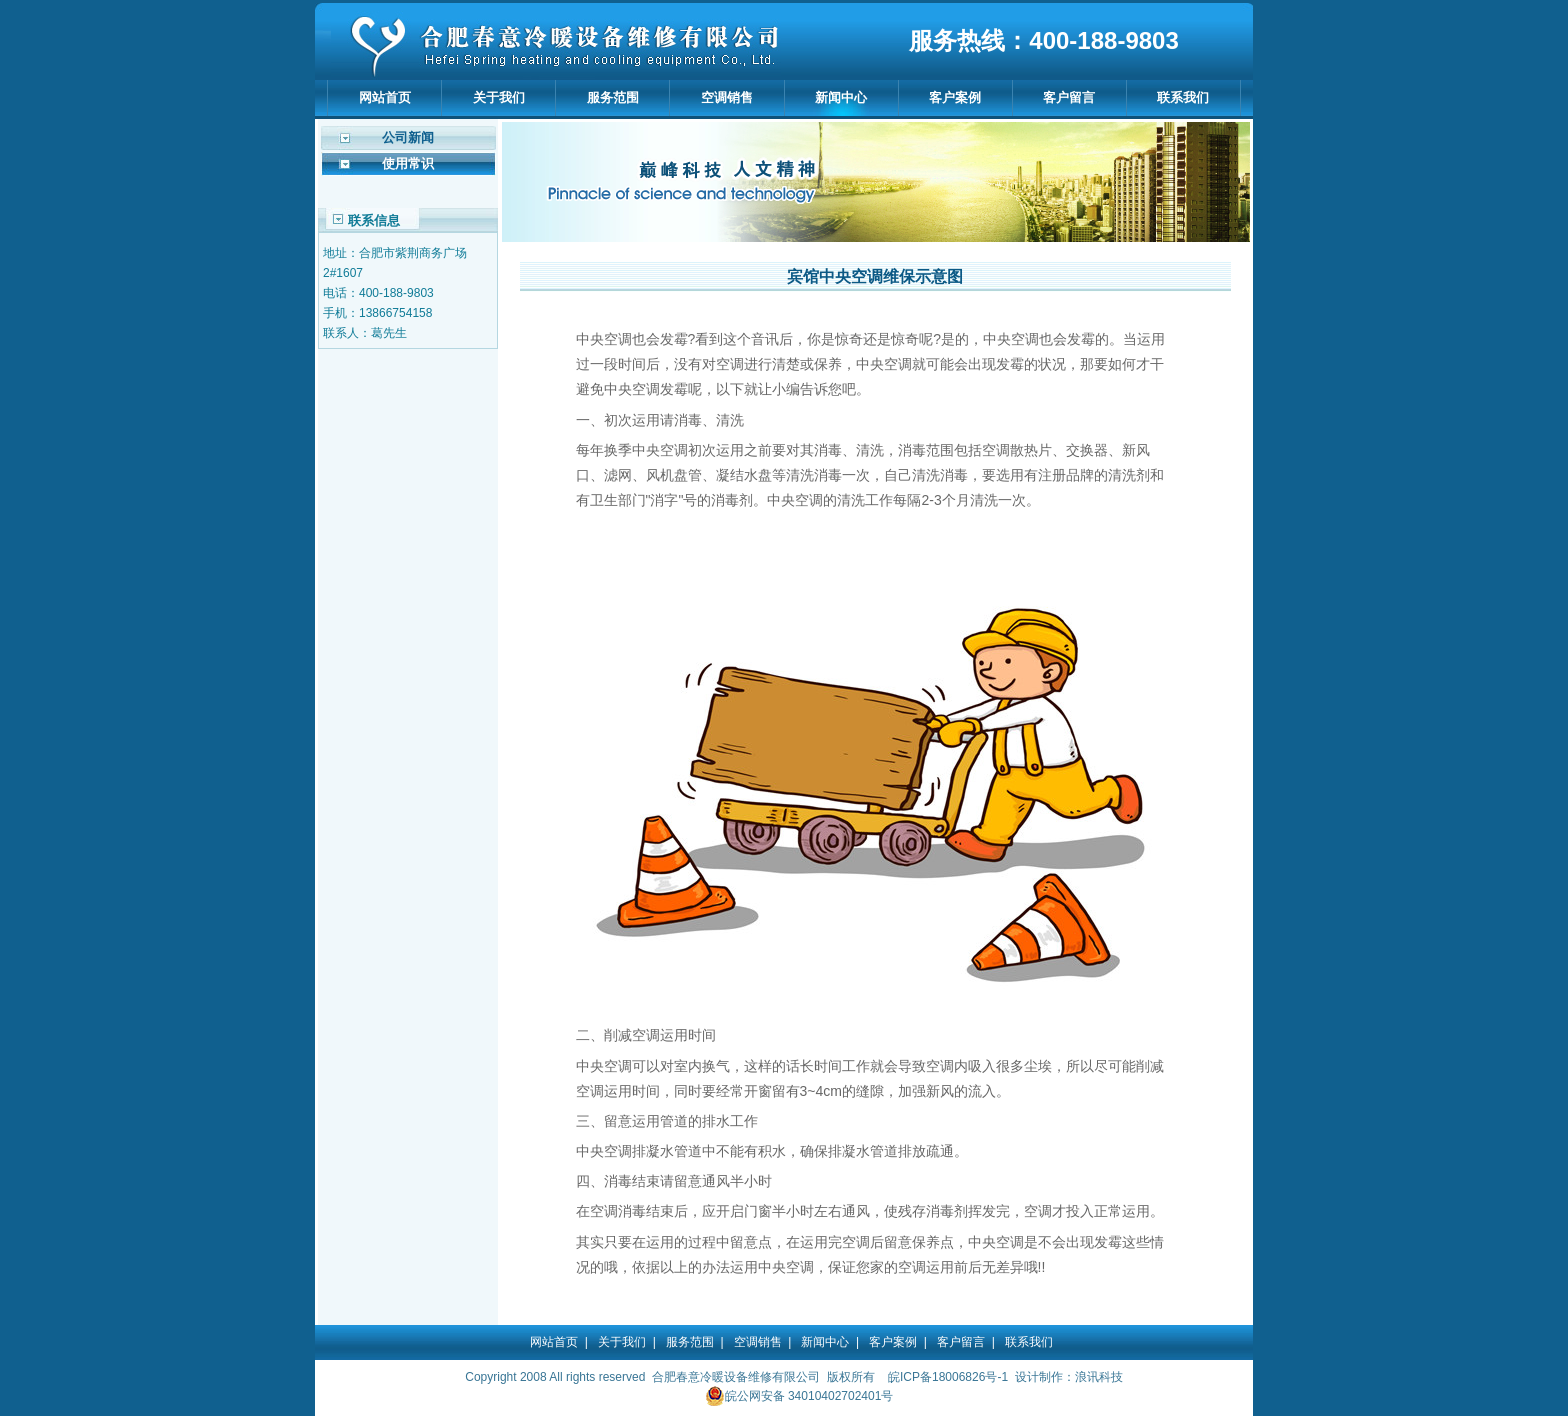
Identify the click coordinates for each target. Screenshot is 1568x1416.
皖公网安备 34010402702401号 (799, 1396)
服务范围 (613, 97)
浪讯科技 (1099, 1377)
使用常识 (408, 163)
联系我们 (1183, 97)
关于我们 (499, 97)
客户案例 (955, 97)
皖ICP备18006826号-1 (948, 1377)
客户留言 (1069, 97)
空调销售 (727, 97)
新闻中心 (841, 97)
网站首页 (385, 97)
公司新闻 (408, 137)
